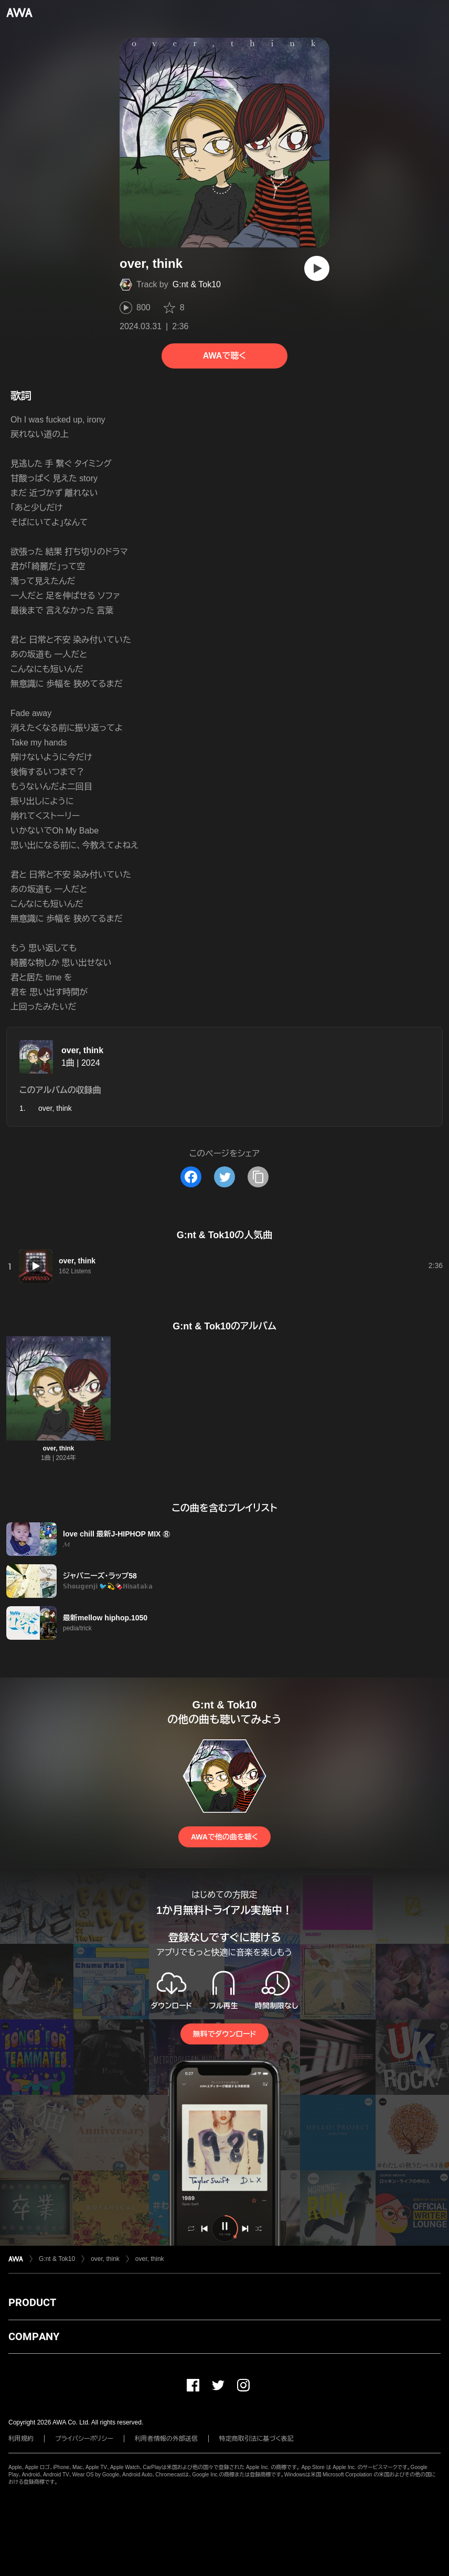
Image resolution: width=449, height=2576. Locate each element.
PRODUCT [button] (32, 2302)
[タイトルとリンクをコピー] (258, 1176)
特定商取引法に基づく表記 (256, 2438)
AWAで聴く (224, 355)
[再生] (316, 268)
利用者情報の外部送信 (166, 2438)
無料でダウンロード (224, 2034)
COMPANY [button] (33, 2336)
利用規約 (21, 2438)
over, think (82, 1050)
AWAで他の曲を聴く (224, 1837)
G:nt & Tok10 (197, 284)
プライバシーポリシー (84, 2438)
